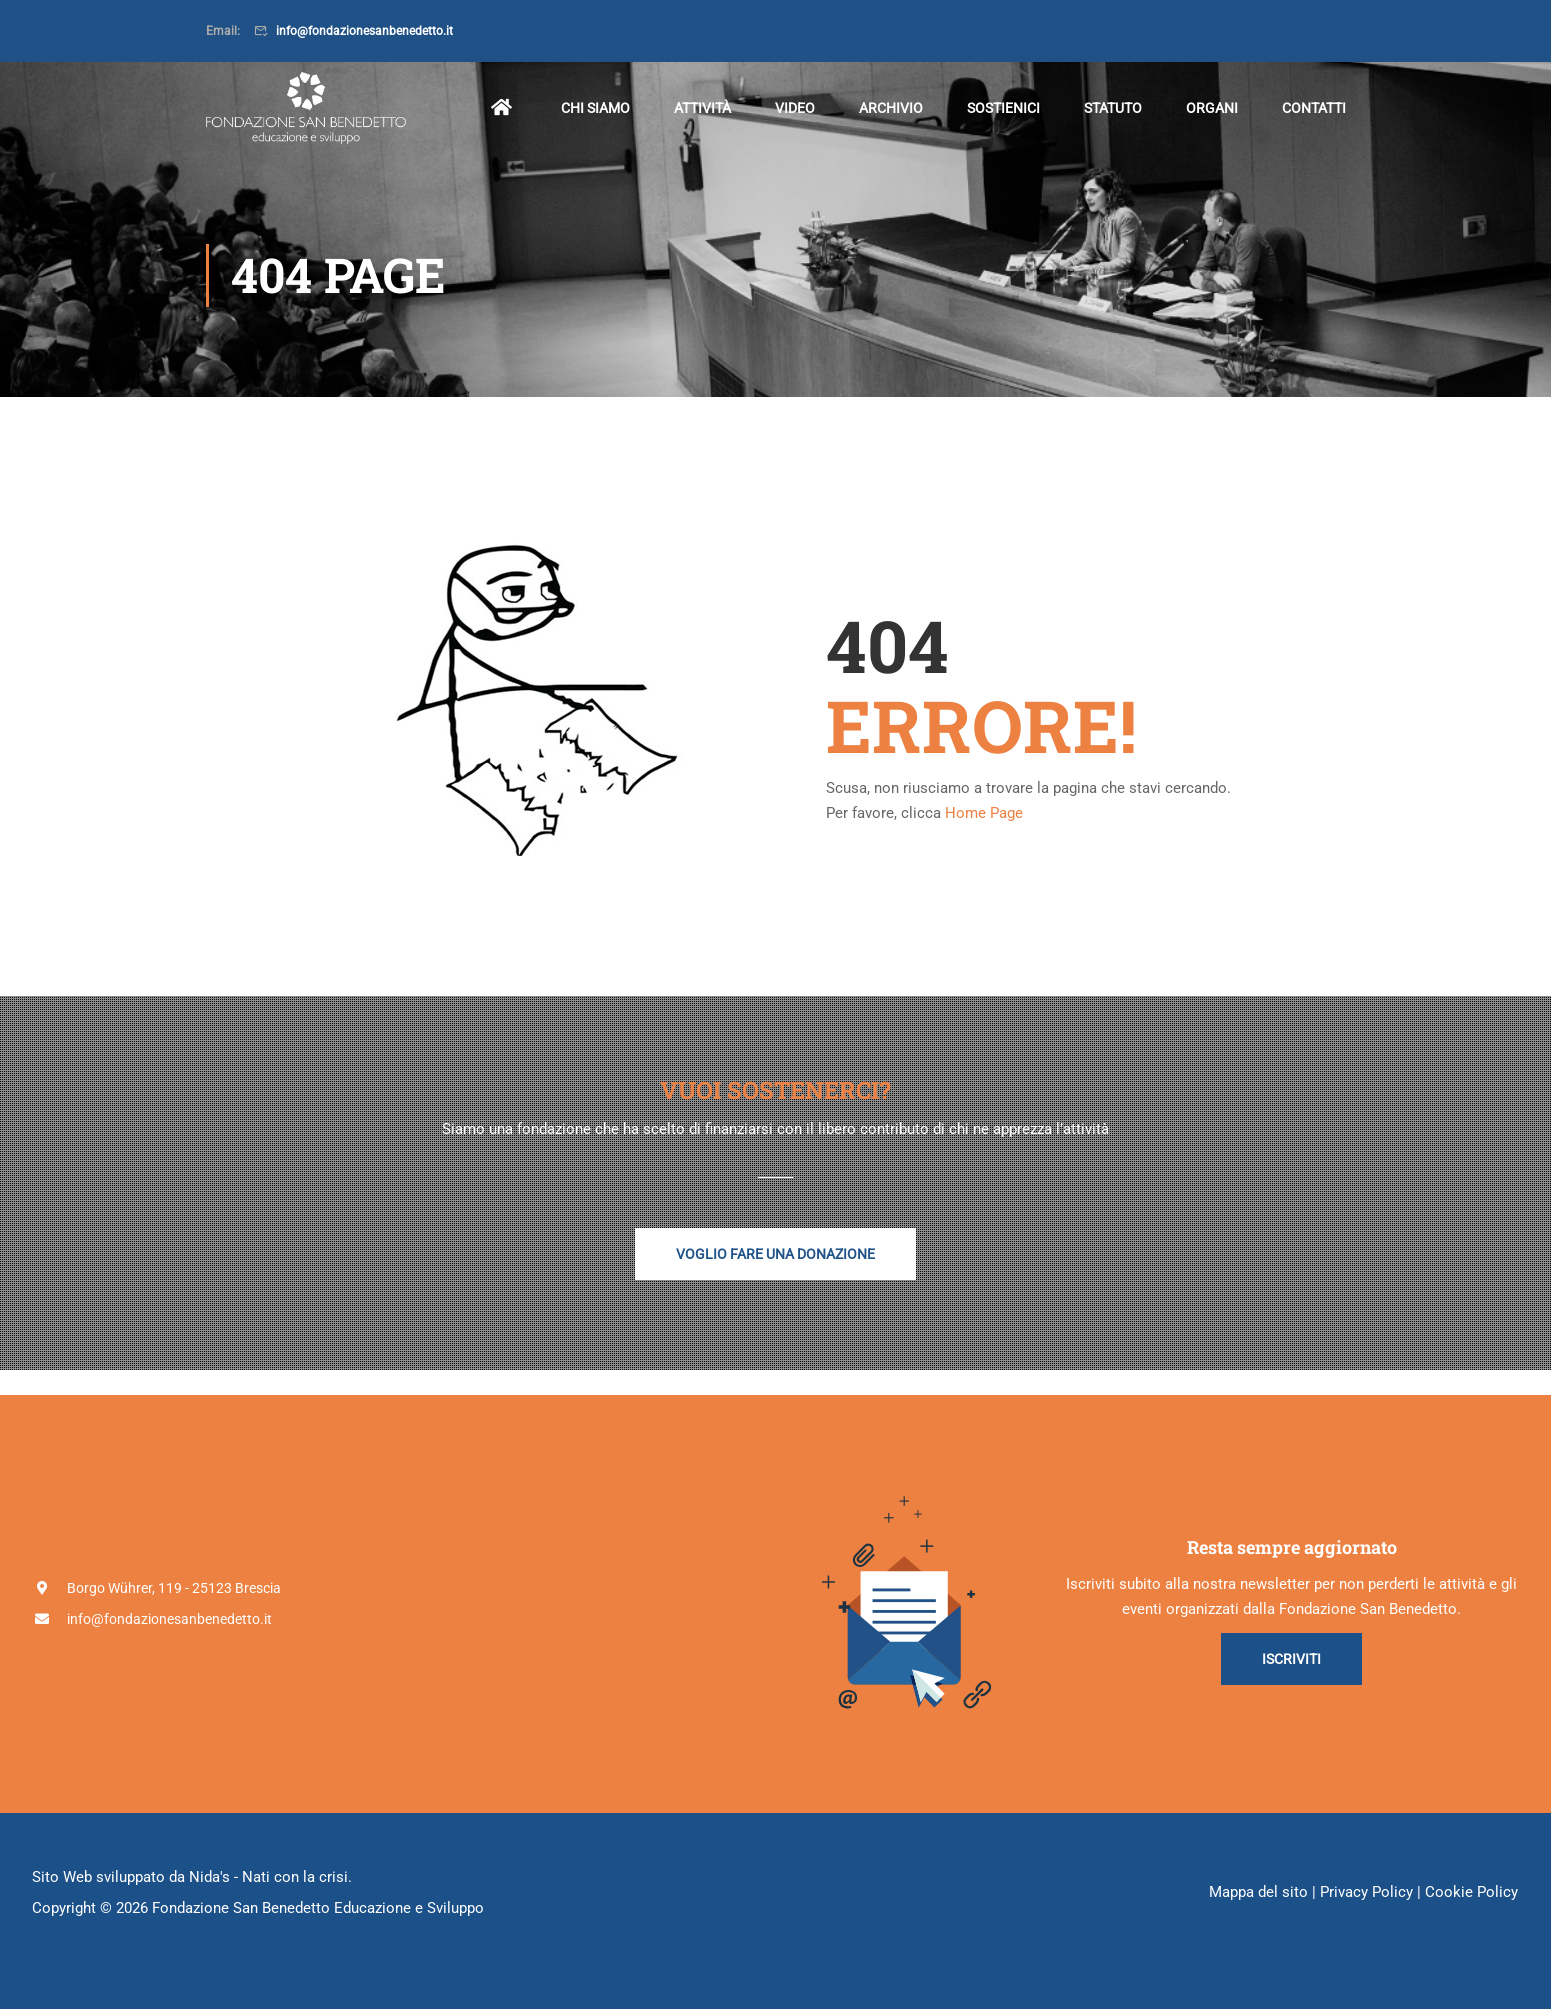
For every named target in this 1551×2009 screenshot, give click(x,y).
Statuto (1113, 108)
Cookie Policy (1471, 1892)
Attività (702, 108)
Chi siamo (595, 108)
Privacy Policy (1366, 1892)
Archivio (891, 108)
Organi (1212, 108)
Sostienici (1003, 108)
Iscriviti (1291, 1659)
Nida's (209, 1877)
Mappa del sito (1258, 1892)
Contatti (1314, 108)
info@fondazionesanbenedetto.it (364, 31)
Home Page (984, 813)
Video (795, 108)
